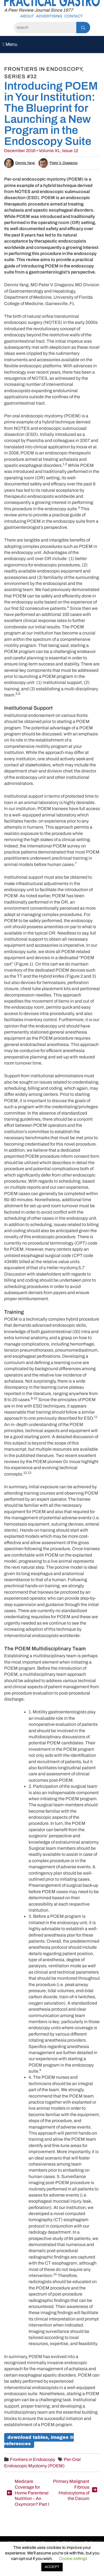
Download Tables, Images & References (39, 2440)
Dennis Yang (19, 163)
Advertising (49, 16)
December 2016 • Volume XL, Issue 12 (41, 150)
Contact (73, 16)
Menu (9, 44)
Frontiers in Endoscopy (32, 2459)
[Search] (45, 27)
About (27, 16)
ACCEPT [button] (52, 2567)
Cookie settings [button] (73, 2558)
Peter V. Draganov (58, 163)
